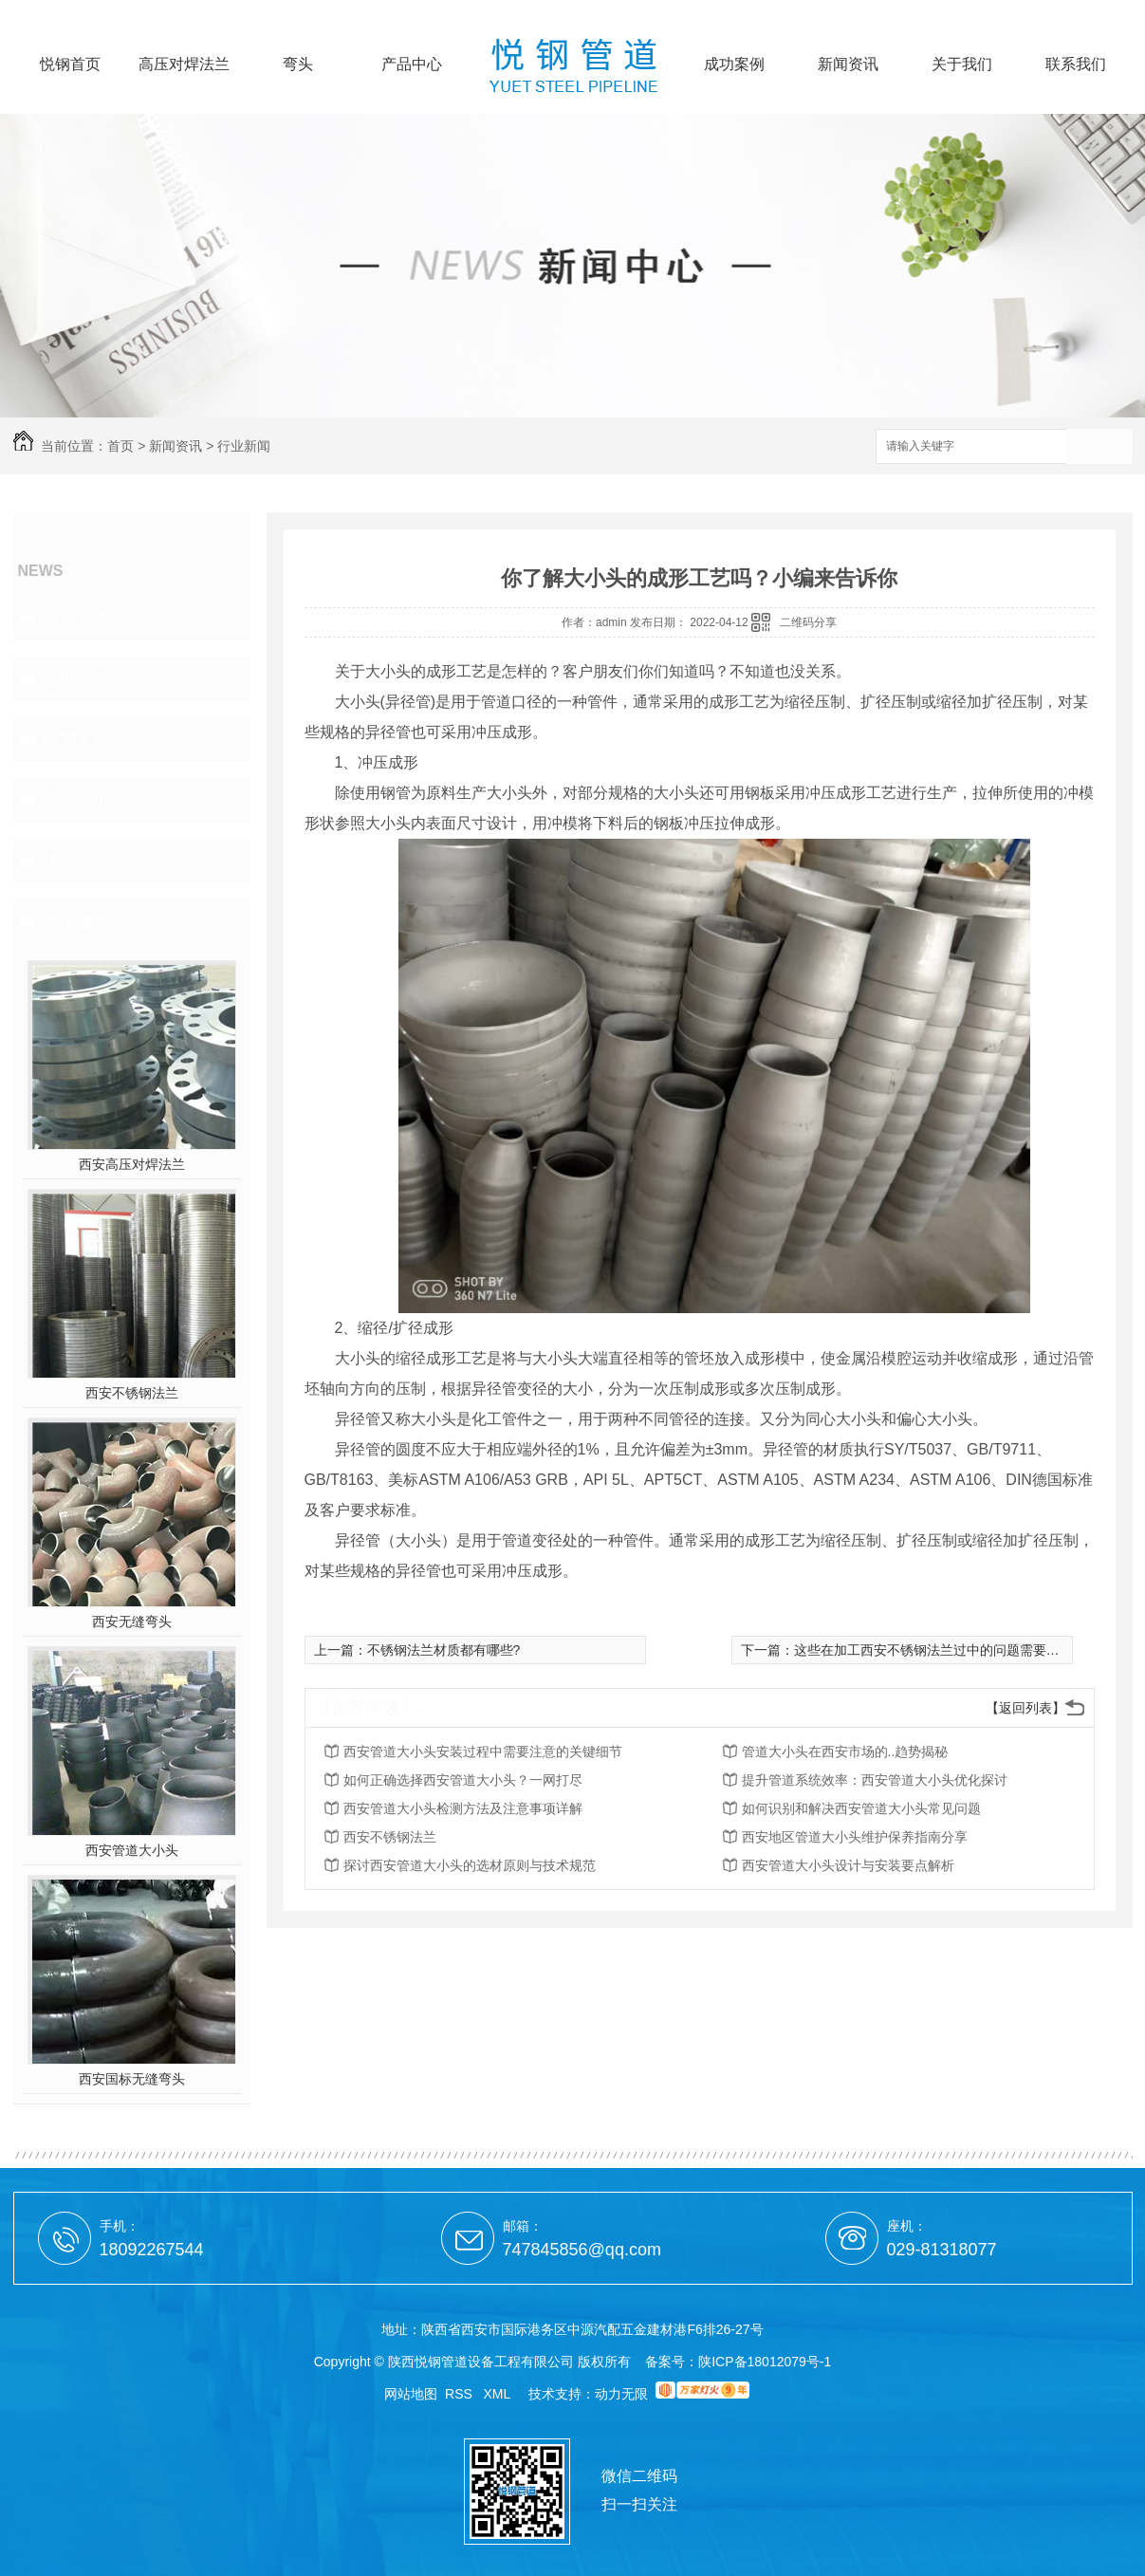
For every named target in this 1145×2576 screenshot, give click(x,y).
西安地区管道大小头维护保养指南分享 (855, 1836)
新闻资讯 (848, 64)
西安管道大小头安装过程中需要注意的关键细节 (482, 1751)
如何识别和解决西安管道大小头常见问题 (861, 1808)
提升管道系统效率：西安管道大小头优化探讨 (874, 1780)
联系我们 (1075, 64)
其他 (59, 860)
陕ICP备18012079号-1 (764, 2361)
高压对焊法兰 (184, 64)
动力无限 (621, 2393)
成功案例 (734, 64)
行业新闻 (243, 446)
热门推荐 (76, 921)
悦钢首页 (70, 64)
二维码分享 (808, 622)
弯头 (298, 64)
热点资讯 (76, 799)
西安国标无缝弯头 (132, 2078)
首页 (120, 446)
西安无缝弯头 (132, 1621)
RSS (460, 2393)
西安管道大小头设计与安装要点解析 (848, 1865)
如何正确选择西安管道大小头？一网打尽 (462, 1780)
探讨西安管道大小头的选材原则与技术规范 (469, 1865)
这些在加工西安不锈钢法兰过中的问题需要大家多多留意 (960, 1650)
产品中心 (411, 64)
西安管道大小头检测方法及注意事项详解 (462, 1808)
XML (499, 2393)
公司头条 (76, 678)
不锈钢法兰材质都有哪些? (444, 1650)
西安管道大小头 (131, 1850)
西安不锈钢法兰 (131, 1392)
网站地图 (410, 2393)
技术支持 (76, 739)
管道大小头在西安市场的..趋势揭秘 (845, 1751)
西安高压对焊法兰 (132, 1164)
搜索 (1099, 447)
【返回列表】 (1025, 1707)
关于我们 (962, 64)
